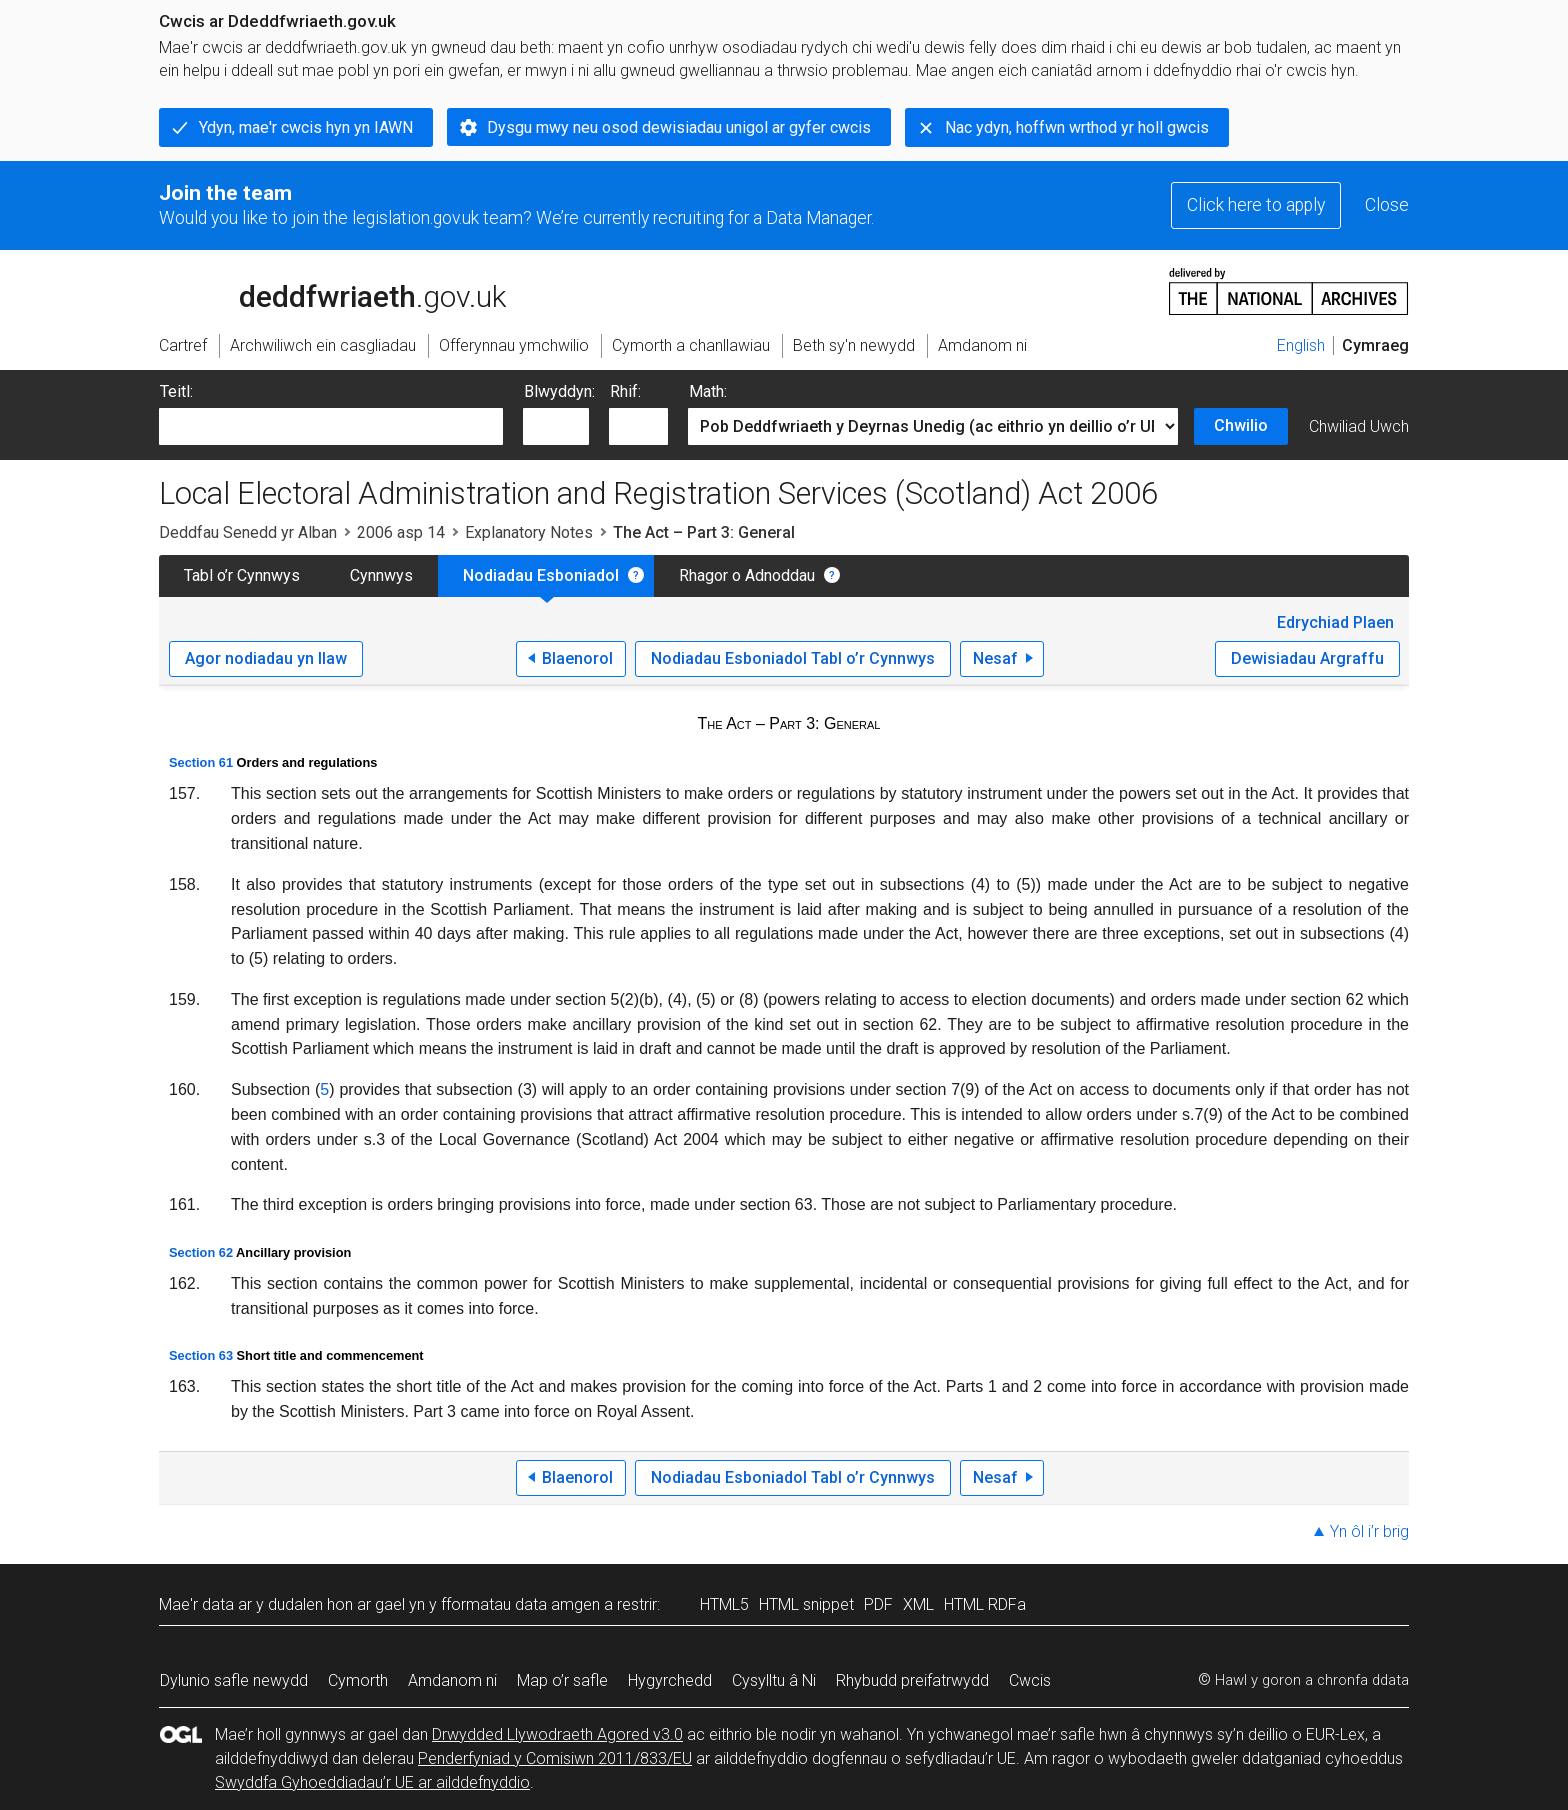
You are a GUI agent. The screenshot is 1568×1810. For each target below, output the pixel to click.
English (1301, 345)
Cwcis (1030, 1680)
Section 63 (201, 1355)
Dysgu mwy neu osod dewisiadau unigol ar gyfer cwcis (679, 127)
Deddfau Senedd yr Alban (248, 532)
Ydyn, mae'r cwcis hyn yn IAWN (306, 127)
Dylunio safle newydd (234, 1680)
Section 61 (201, 762)
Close (1387, 205)
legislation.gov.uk (317, 290)
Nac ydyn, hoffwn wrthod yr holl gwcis (1077, 127)
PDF (878, 1604)
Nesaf (995, 658)
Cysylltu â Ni (774, 1680)
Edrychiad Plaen (1335, 622)
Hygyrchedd (670, 1680)
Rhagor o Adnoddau (747, 575)
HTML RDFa (985, 1604)
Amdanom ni (452, 1680)
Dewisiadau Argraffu (1307, 658)
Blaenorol (577, 658)
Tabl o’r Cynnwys (242, 575)
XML (918, 1604)
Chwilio (1241, 425)
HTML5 (724, 1604)
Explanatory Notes (529, 532)
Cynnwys (381, 575)
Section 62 (201, 1252)
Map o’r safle (562, 1680)
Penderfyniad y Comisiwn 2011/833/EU (555, 1758)
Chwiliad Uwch (1359, 426)
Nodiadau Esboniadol (541, 575)
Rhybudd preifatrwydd (912, 1680)
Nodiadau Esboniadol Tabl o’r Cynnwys (793, 658)
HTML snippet (806, 1604)
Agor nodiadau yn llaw (266, 658)
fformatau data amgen (520, 1604)
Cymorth (358, 1680)
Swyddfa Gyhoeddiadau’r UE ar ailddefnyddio (372, 1782)
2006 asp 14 (401, 532)
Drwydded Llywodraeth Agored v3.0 (557, 1734)
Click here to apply (1256, 205)
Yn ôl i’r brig (1369, 1531)
